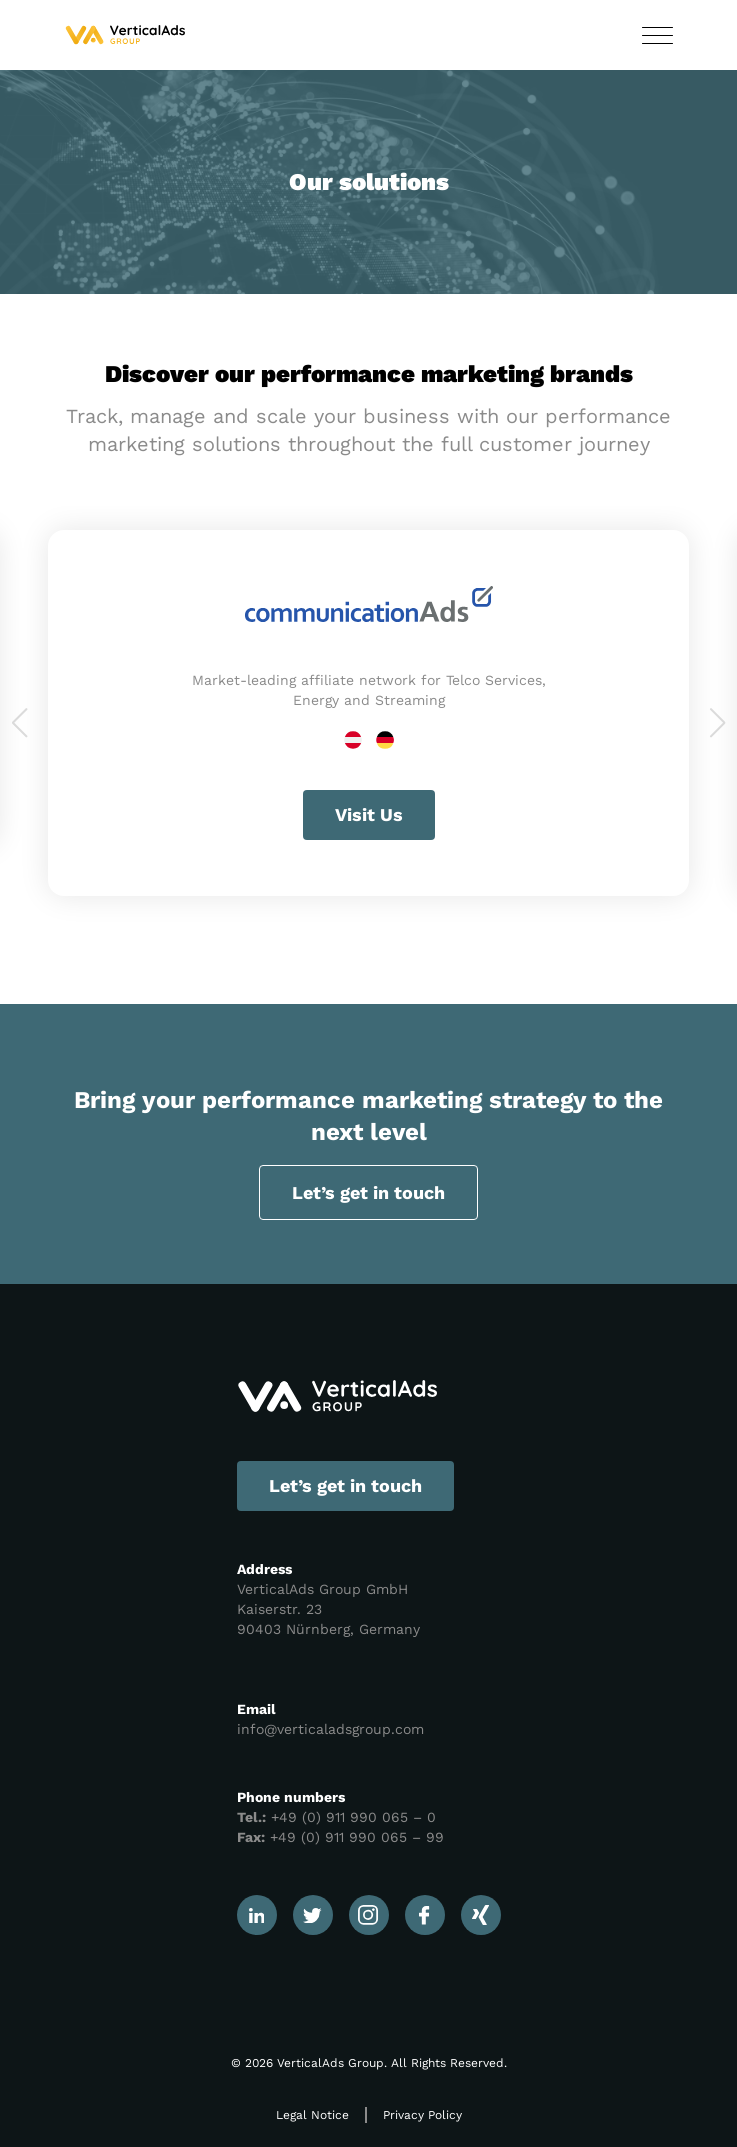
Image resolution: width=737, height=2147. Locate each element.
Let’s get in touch (368, 1192)
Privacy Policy (422, 2115)
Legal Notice (312, 2115)
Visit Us (369, 814)
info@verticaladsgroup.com (330, 1729)
